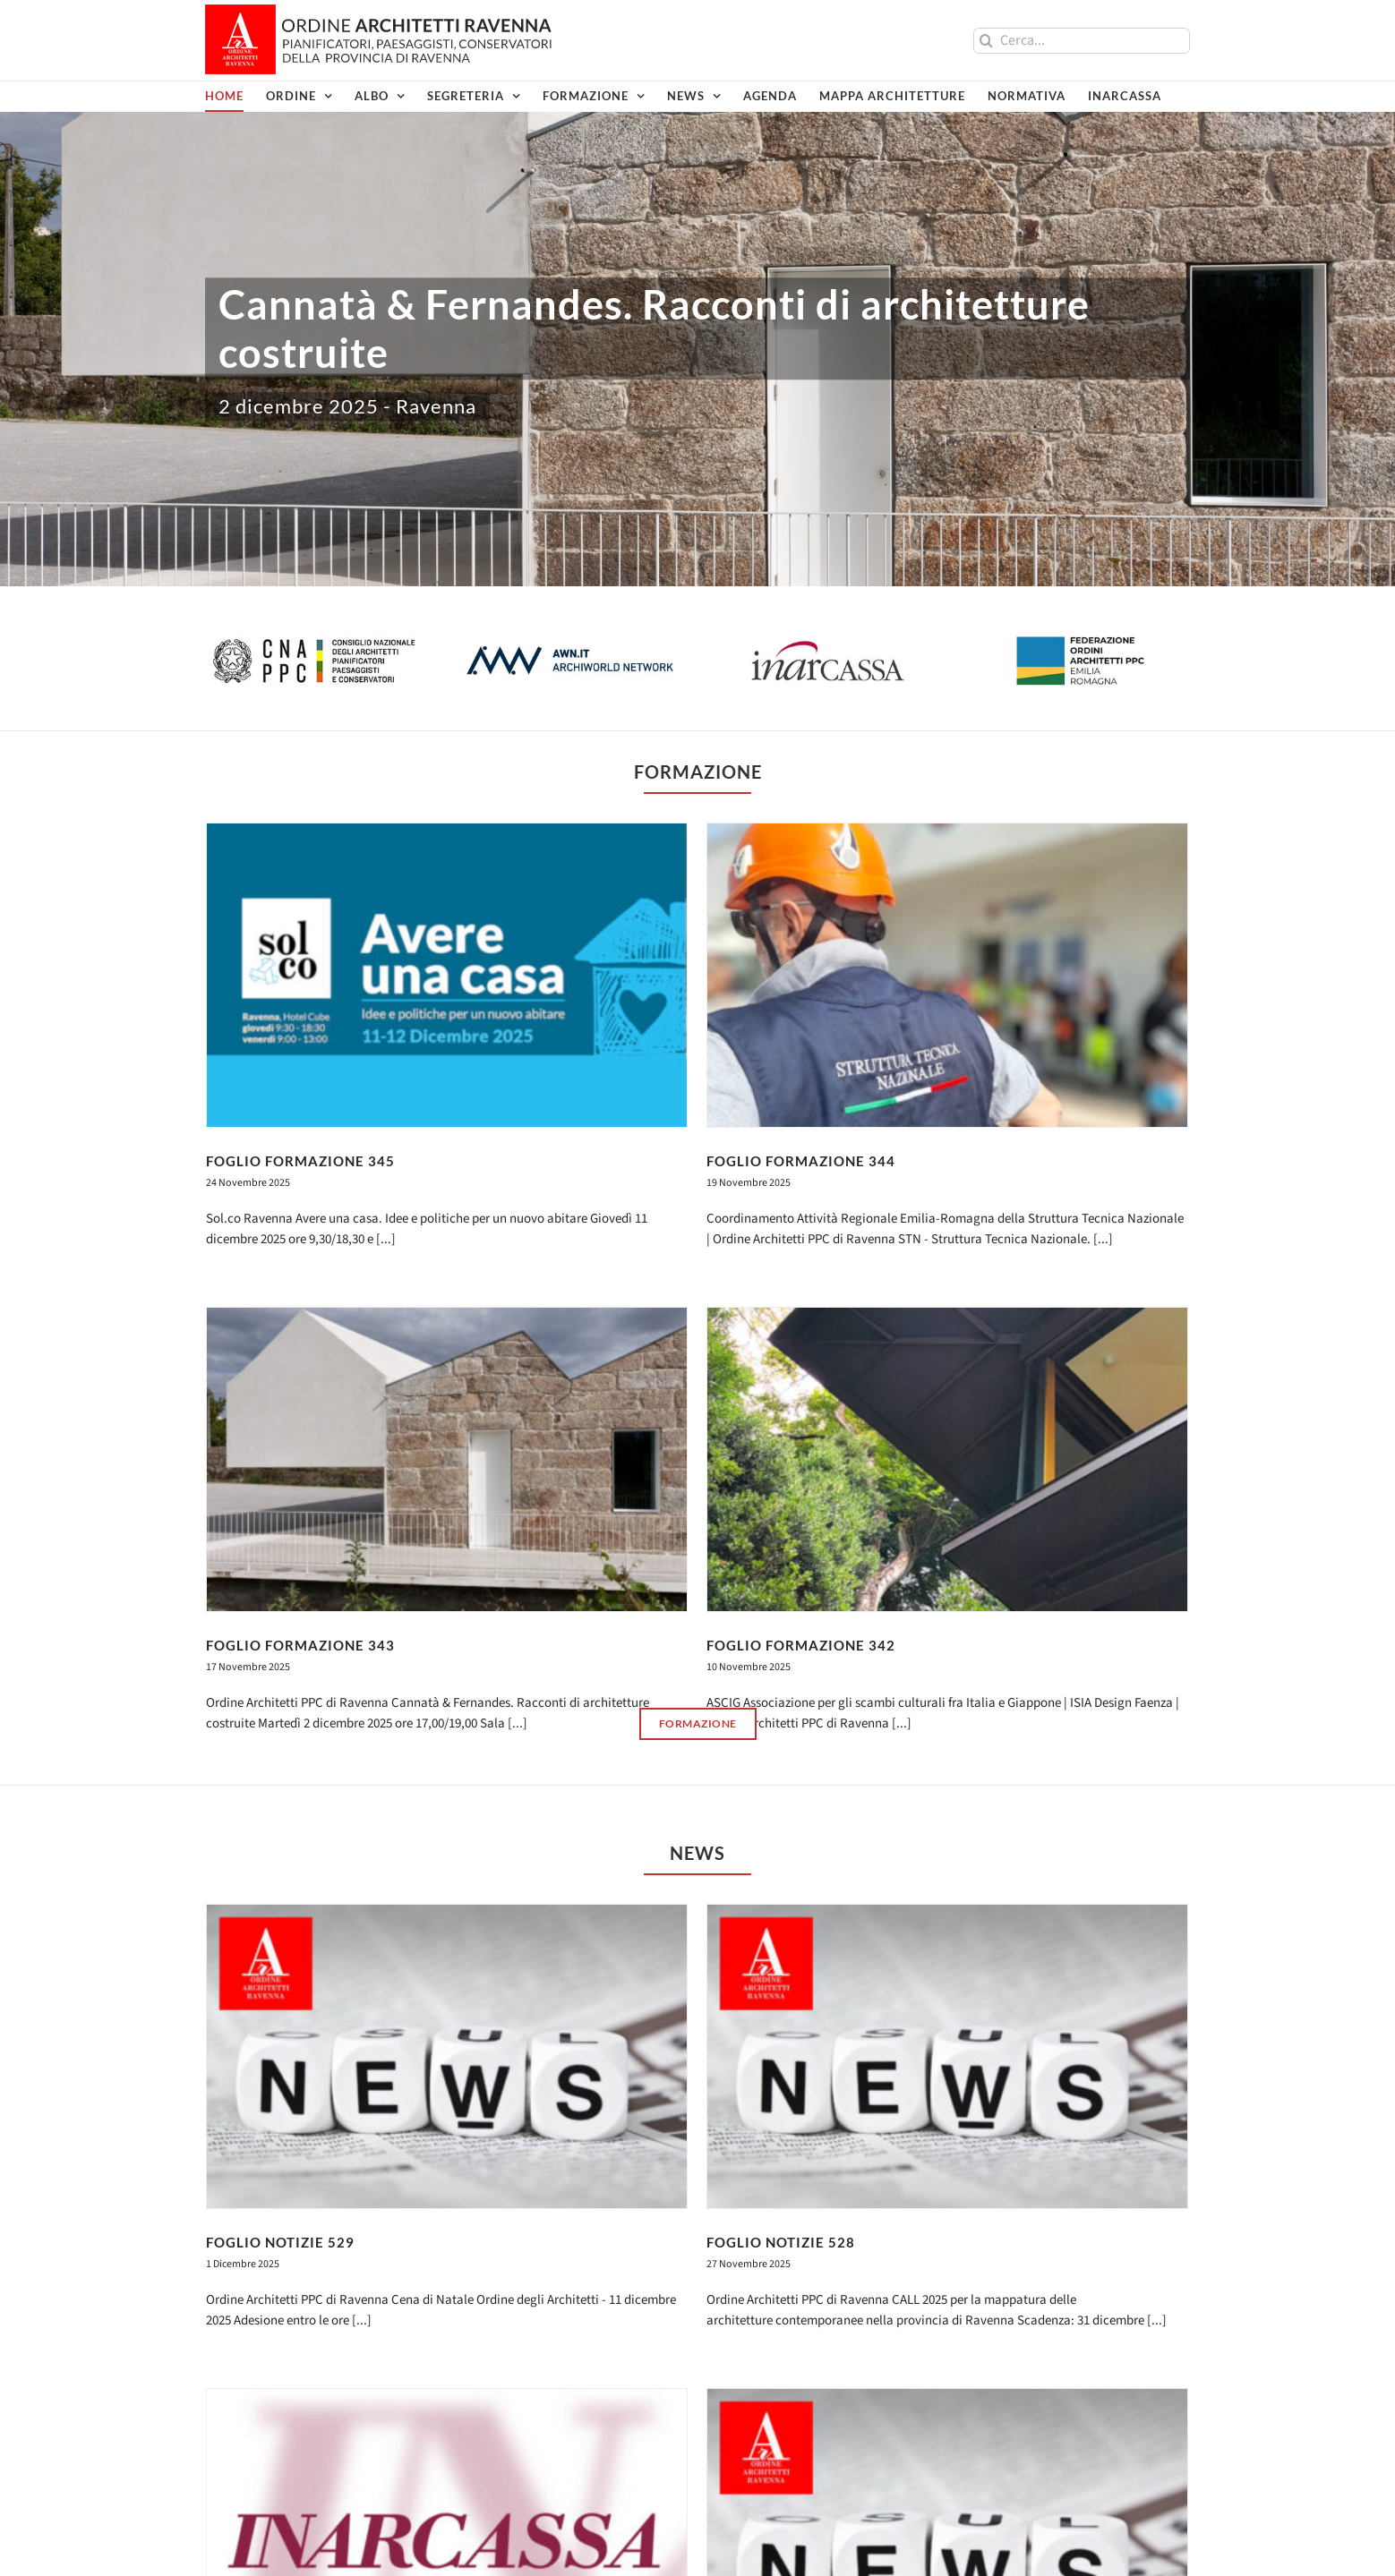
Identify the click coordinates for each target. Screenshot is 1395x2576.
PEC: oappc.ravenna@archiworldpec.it (313, 2538)
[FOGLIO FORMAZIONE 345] (447, 975)
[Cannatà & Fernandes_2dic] (697, 293)
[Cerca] (986, 41)
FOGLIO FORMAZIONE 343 (512, 1440)
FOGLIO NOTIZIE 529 (280, 1862)
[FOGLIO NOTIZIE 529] (447, 1676)
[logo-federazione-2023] (1081, 642)
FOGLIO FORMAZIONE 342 (907, 1440)
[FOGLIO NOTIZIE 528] (842, 1676)
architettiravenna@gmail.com (289, 2517)
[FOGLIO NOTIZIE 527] (659, 1955)
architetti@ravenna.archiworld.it (297, 2497)
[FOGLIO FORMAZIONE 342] (1054, 1254)
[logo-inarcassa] (825, 642)
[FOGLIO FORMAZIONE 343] (659, 1254)
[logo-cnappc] (313, 642)
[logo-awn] (569, 642)
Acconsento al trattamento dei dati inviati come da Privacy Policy (670, 2426)
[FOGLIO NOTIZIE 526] (1054, 1955)
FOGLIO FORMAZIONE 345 (300, 1161)
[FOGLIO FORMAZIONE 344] (842, 975)
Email (563, 2368)
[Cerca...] (1081, 41)
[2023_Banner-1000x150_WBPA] (698, 2138)
